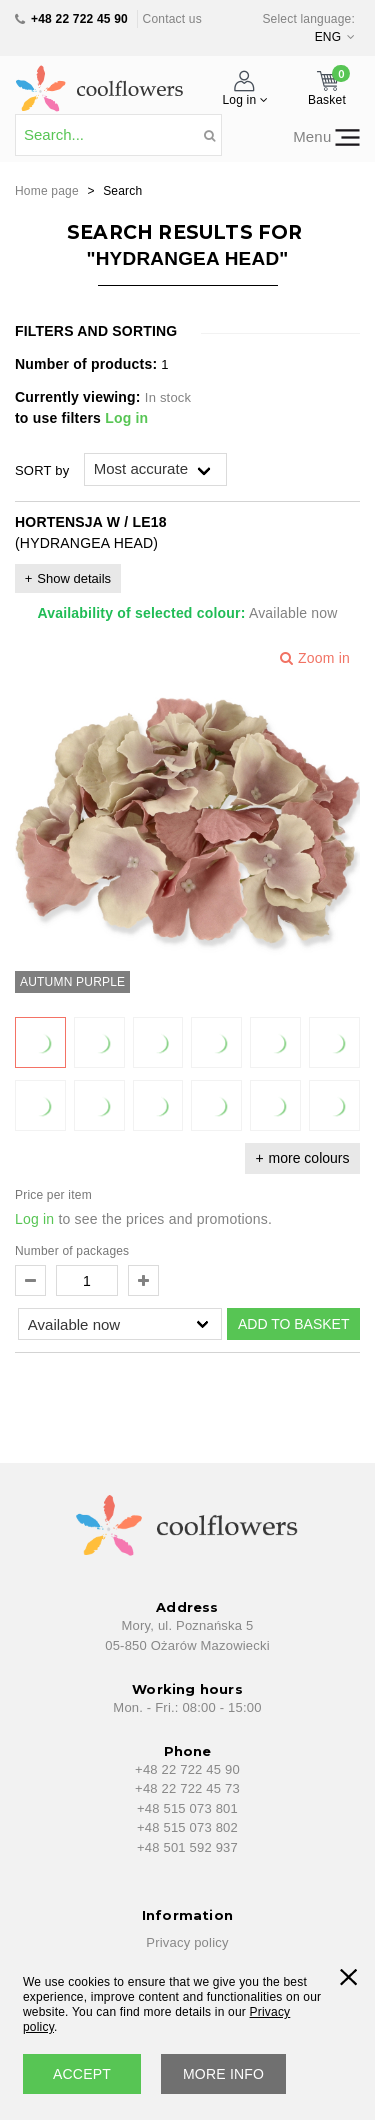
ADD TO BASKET (294, 1324)
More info (223, 2074)
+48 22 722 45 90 (79, 19)
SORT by (42, 470)
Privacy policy (187, 1942)
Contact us (172, 19)
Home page (47, 191)
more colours (309, 1158)
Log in (126, 418)
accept (82, 2074)
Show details (74, 578)
